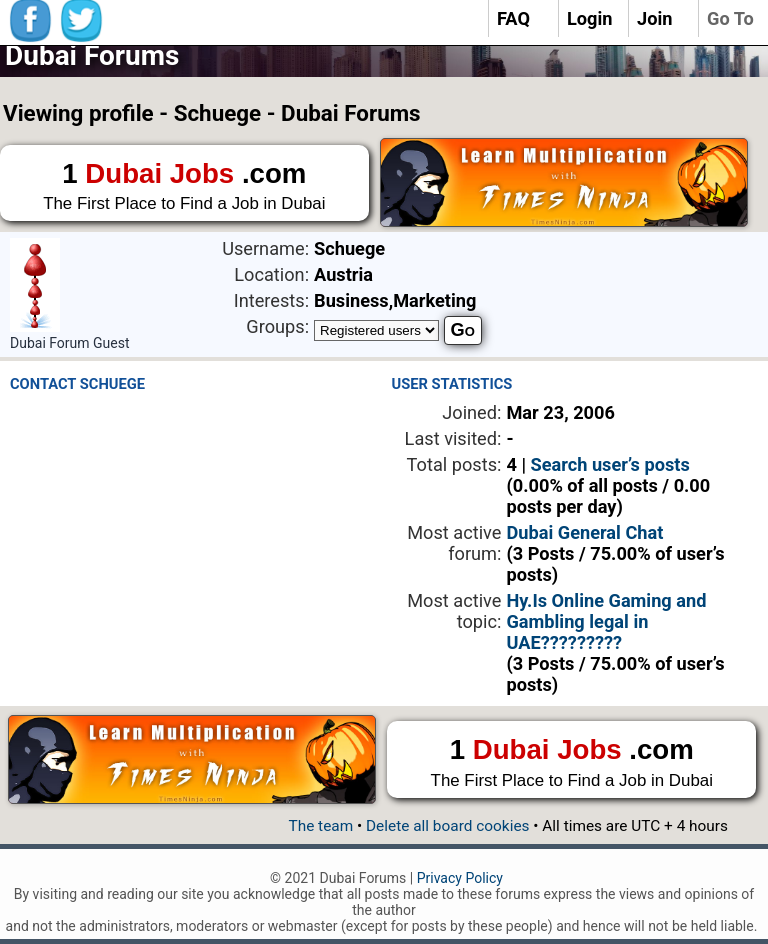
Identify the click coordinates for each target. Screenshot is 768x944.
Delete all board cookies (447, 826)
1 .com (184, 187)
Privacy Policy (460, 878)
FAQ (513, 18)
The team (320, 826)
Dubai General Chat (584, 532)
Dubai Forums (92, 55)
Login (590, 18)
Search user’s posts (610, 464)
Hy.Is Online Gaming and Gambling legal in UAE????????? (606, 621)
